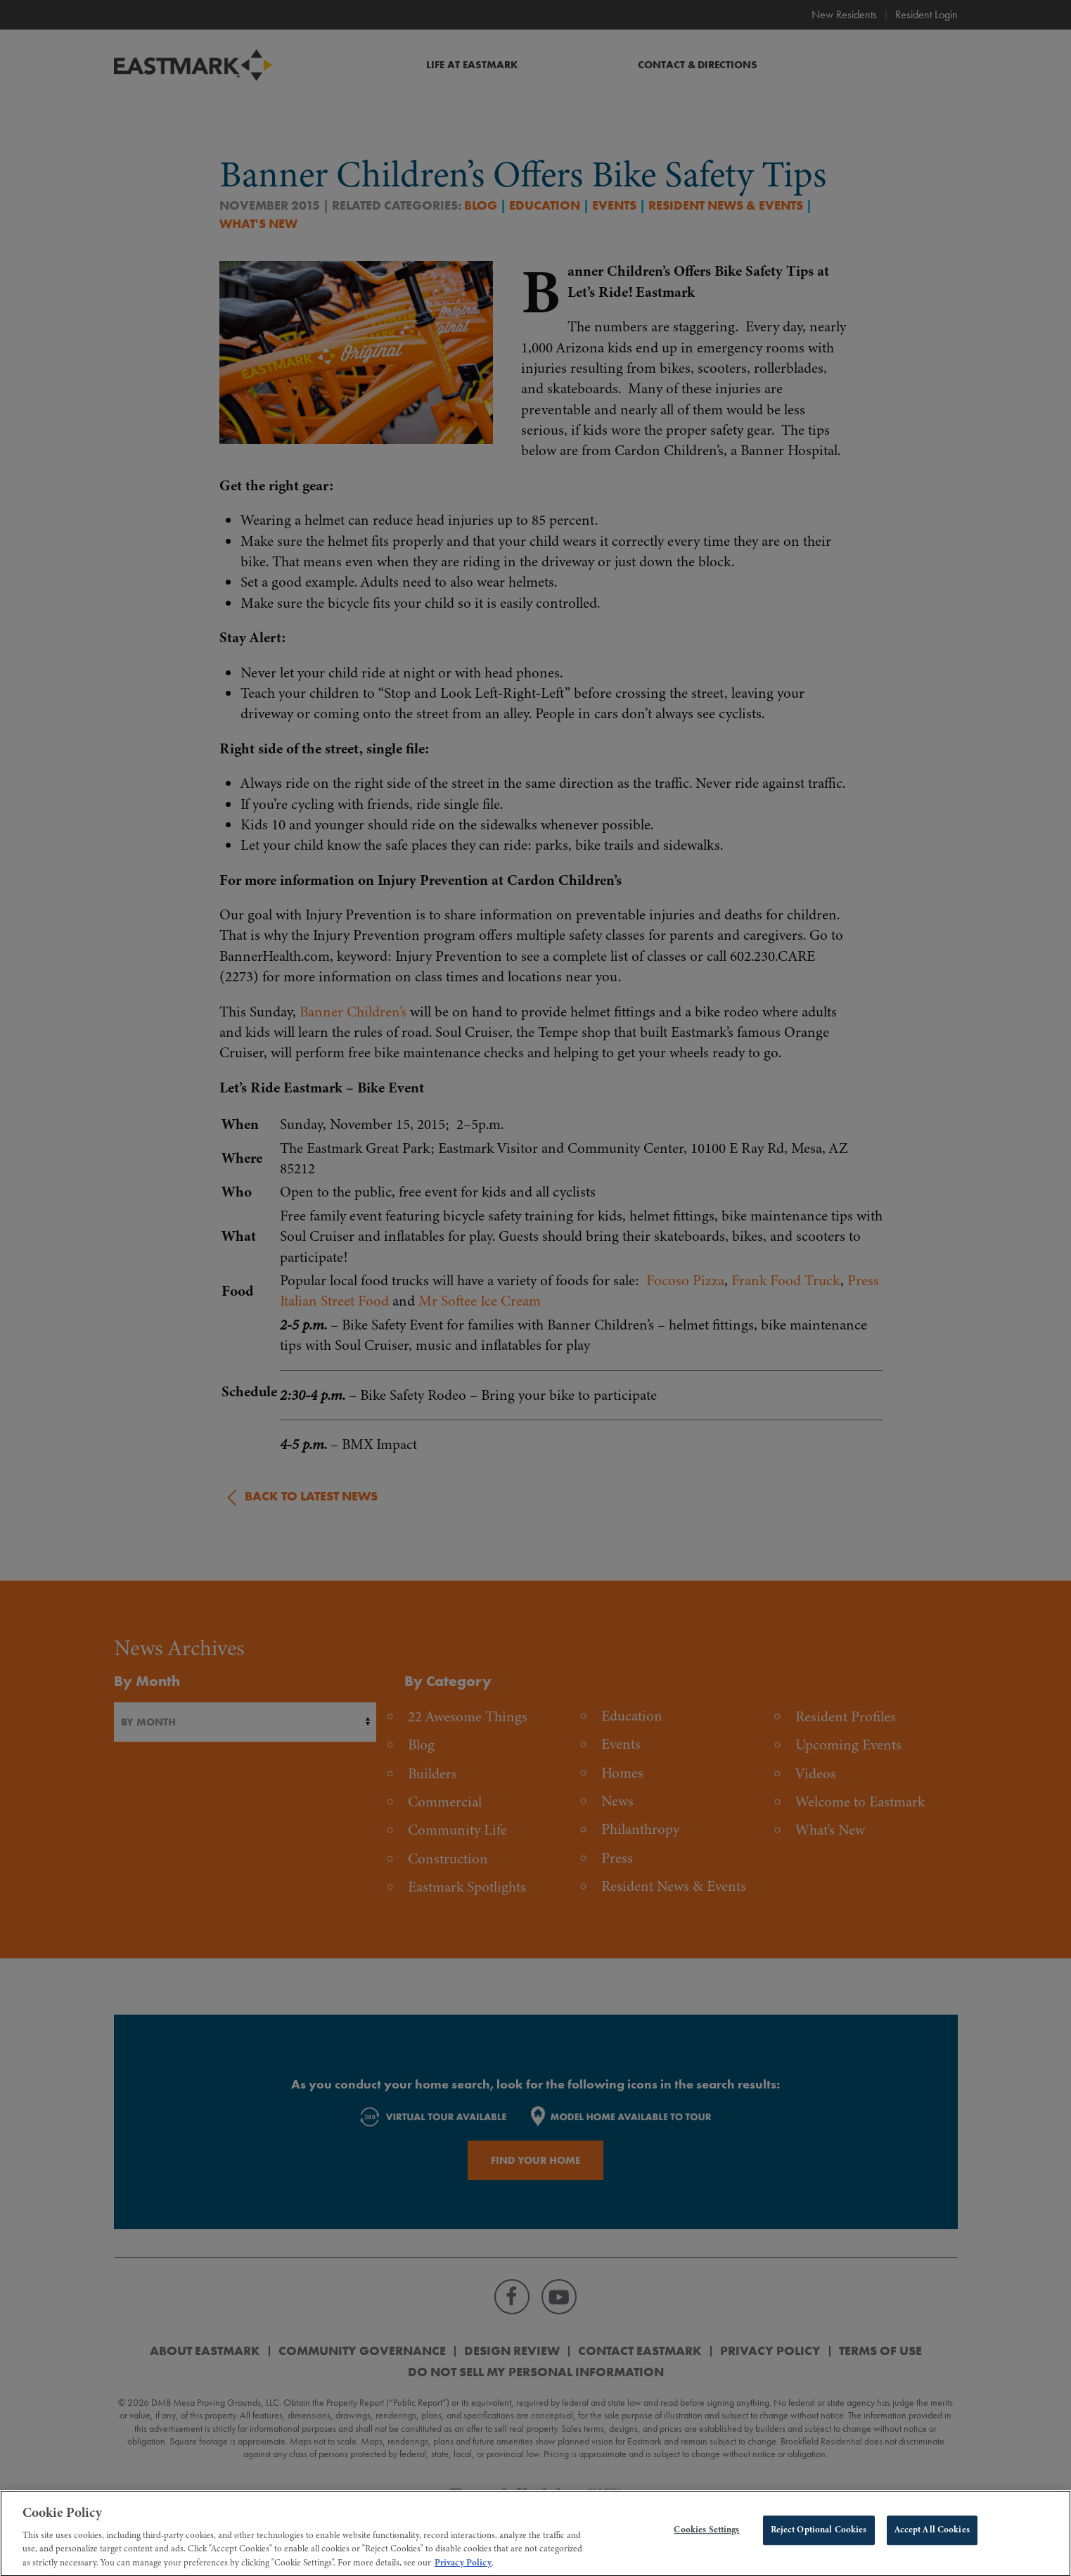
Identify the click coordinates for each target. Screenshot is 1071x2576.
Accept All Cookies (932, 2540)
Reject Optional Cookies (819, 2540)
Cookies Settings (706, 2540)
